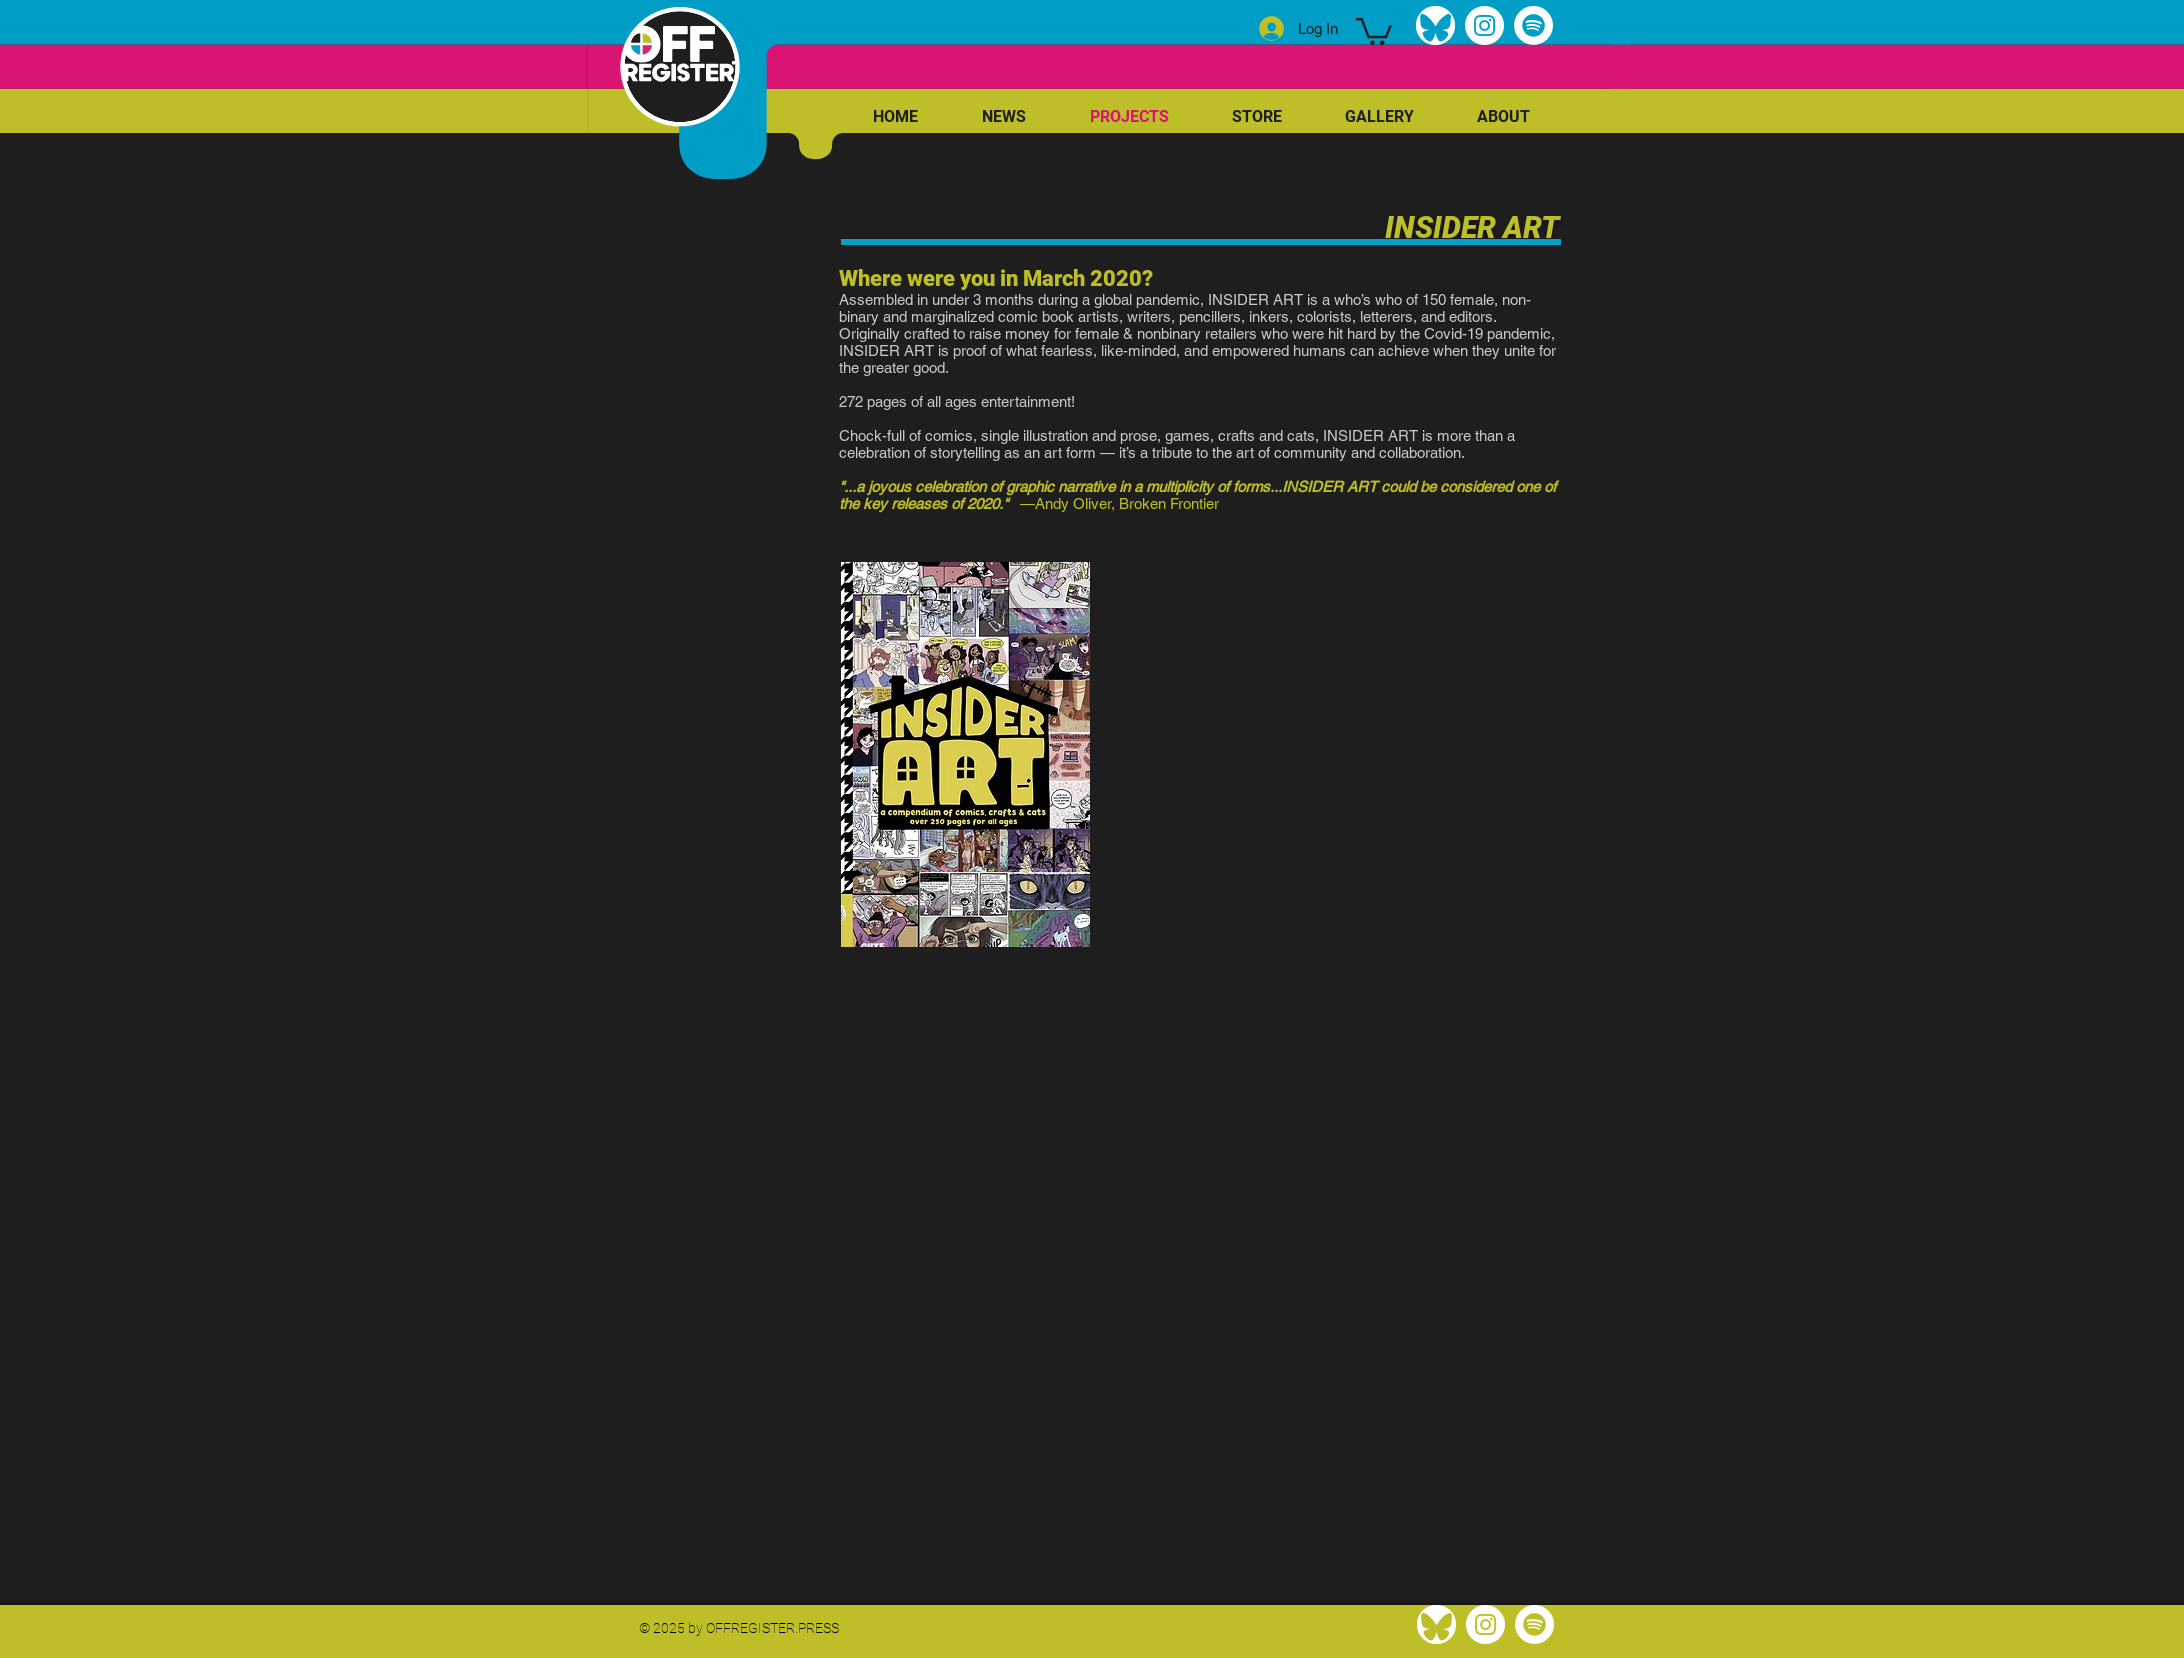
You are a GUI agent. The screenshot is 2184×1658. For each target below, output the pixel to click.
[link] (1374, 30)
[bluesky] (1435, 25)
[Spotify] (1533, 25)
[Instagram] (1484, 25)
